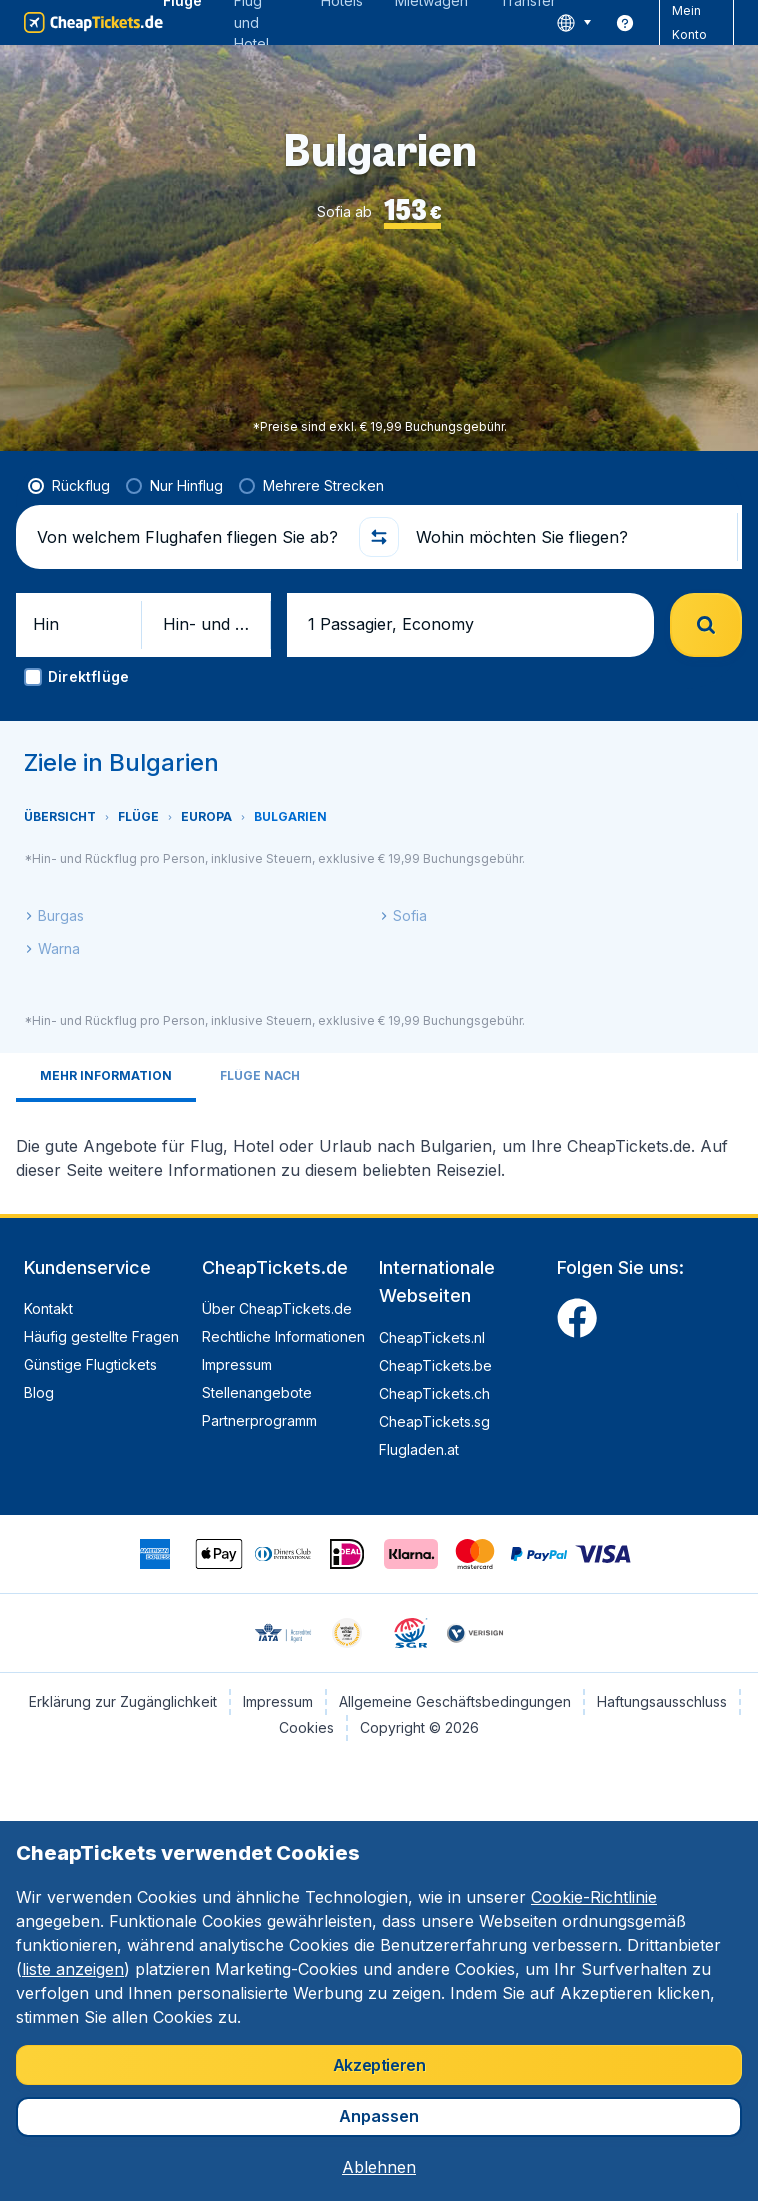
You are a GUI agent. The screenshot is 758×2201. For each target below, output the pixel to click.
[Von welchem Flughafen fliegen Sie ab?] (189, 537)
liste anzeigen (73, 1969)
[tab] (106, 1077)
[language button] (573, 23)
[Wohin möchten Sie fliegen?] (568, 537)
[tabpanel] (379, 1150)
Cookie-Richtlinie (594, 1897)
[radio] (69, 486)
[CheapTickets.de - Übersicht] (93, 22)
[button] (379, 537)
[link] (625, 23)
